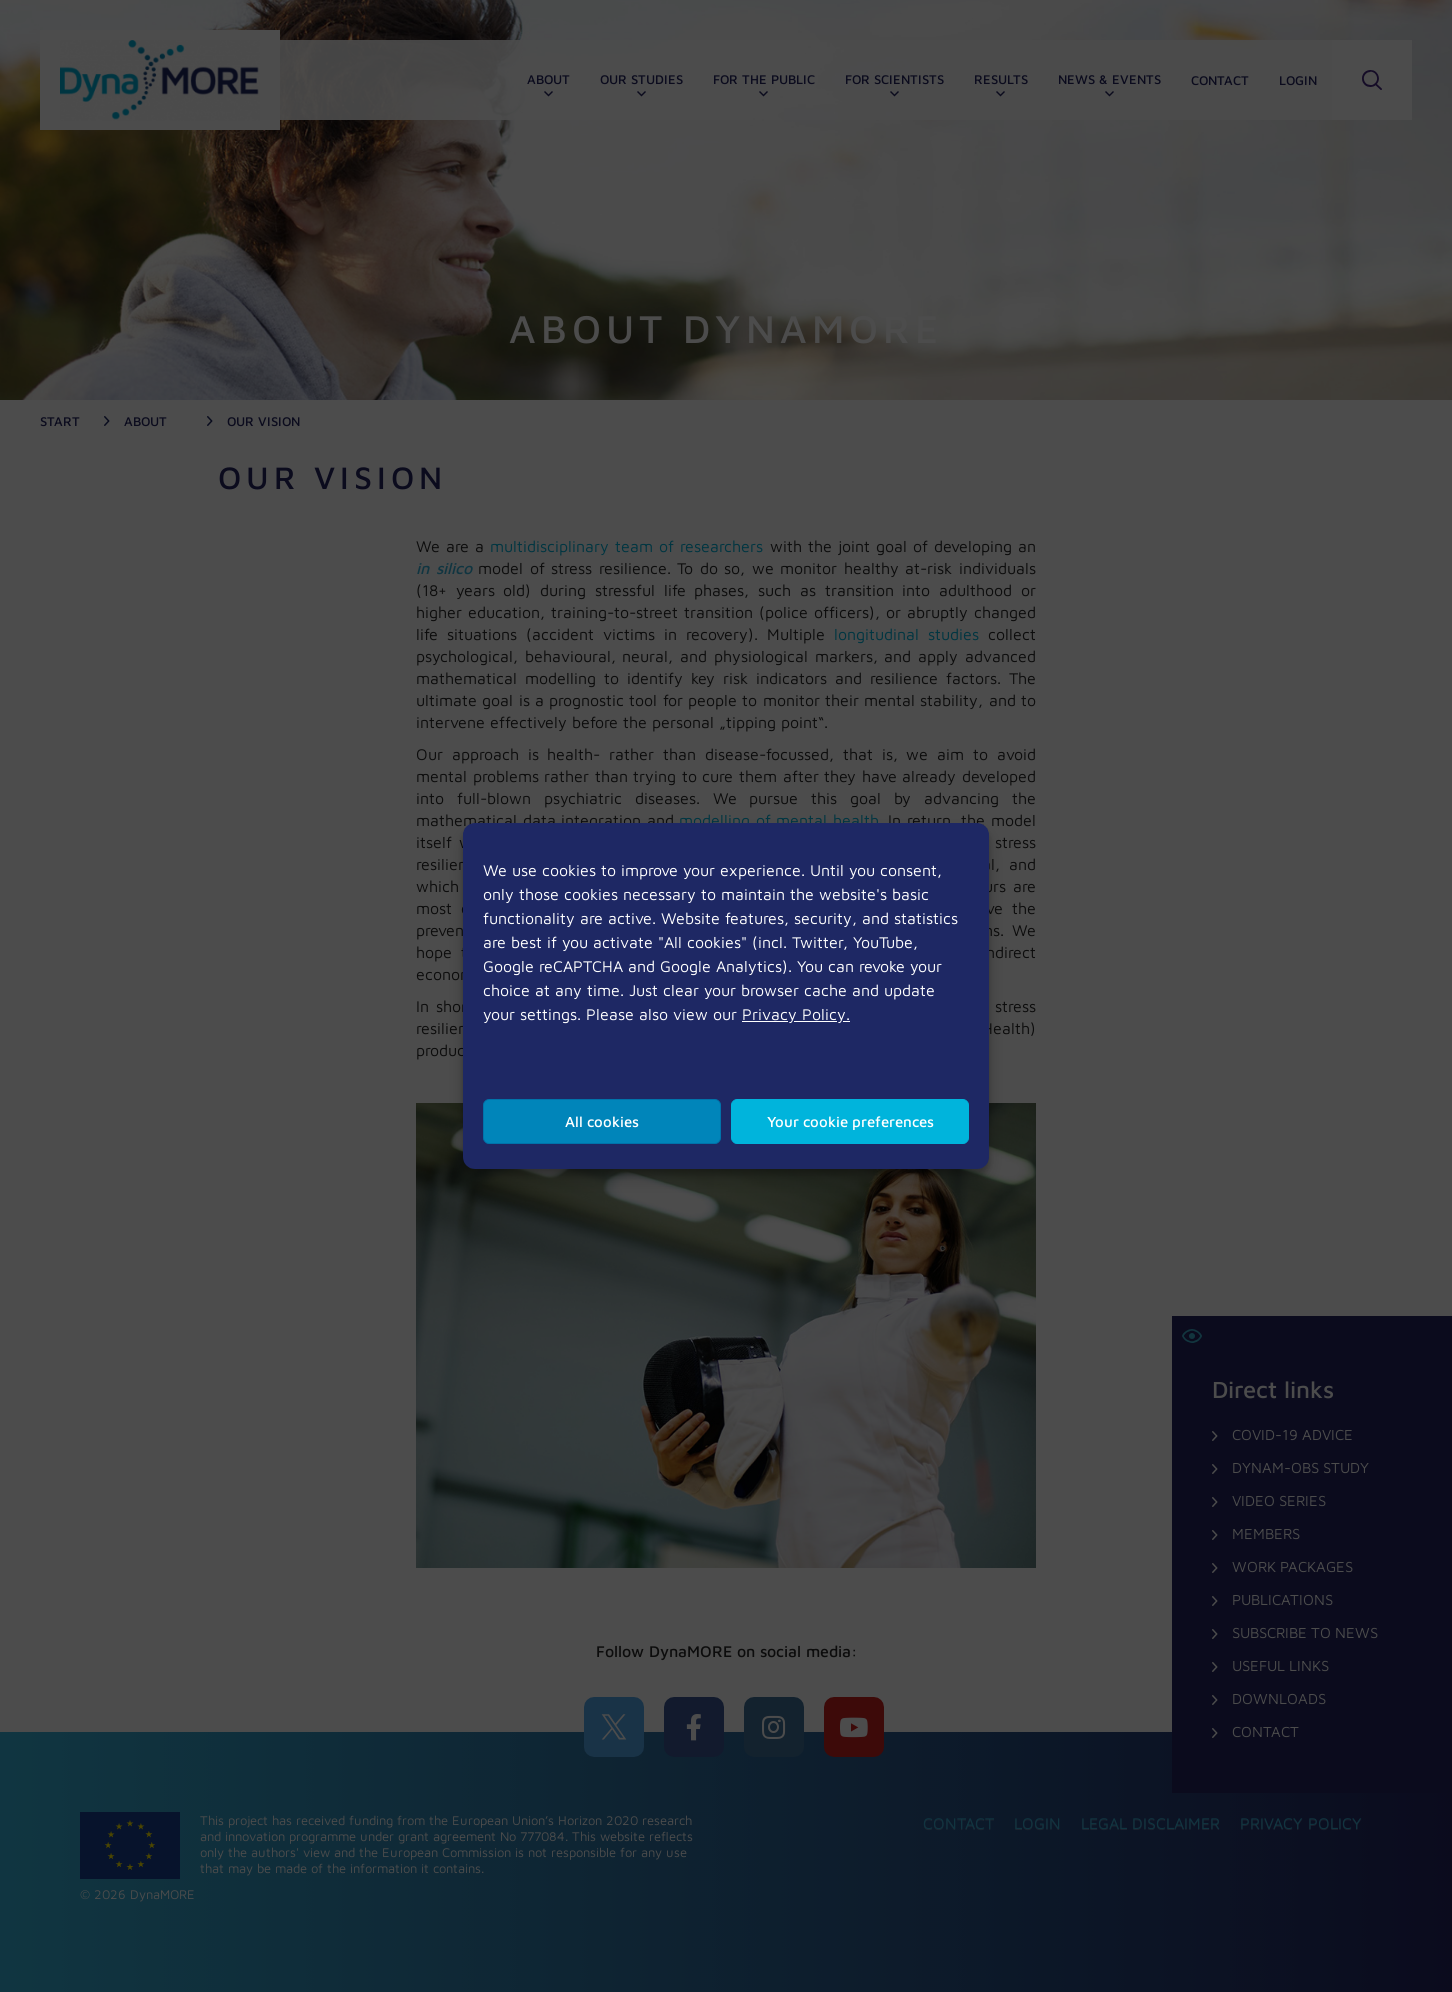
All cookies (602, 1121)
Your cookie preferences (850, 1121)
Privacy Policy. (796, 1014)
